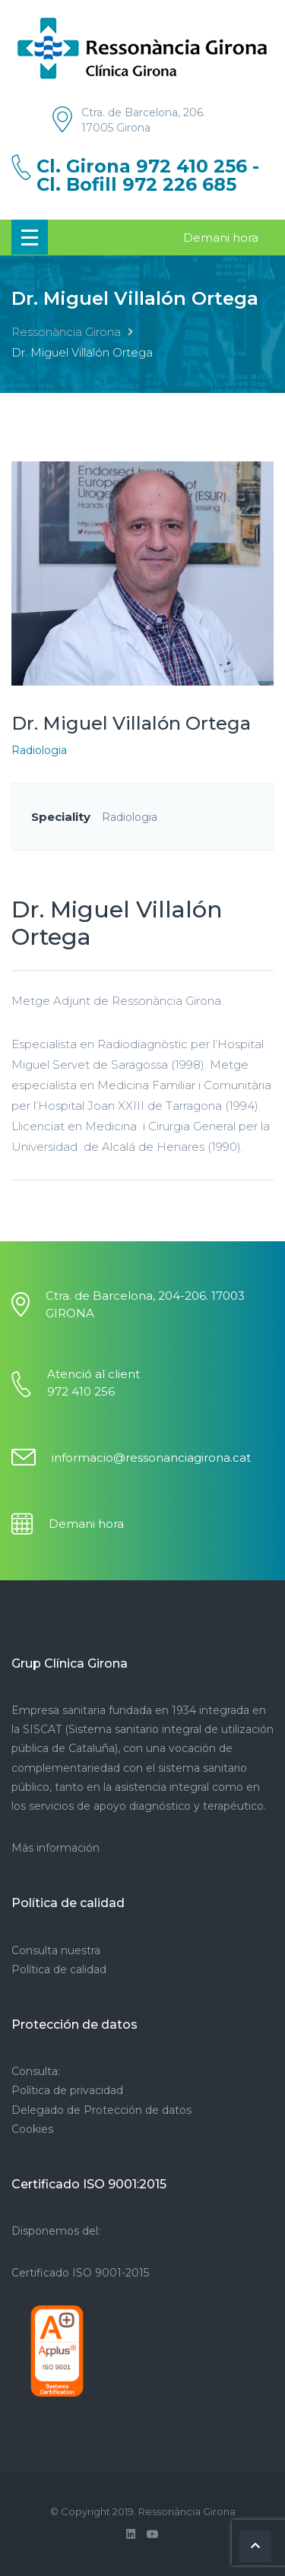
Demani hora (220, 237)
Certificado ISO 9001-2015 (80, 2273)
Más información (55, 1848)
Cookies (32, 2129)
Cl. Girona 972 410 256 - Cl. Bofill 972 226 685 (147, 175)
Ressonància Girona (66, 332)
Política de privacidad (67, 2090)
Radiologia (39, 750)
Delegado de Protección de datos (101, 2110)
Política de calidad (58, 1969)
